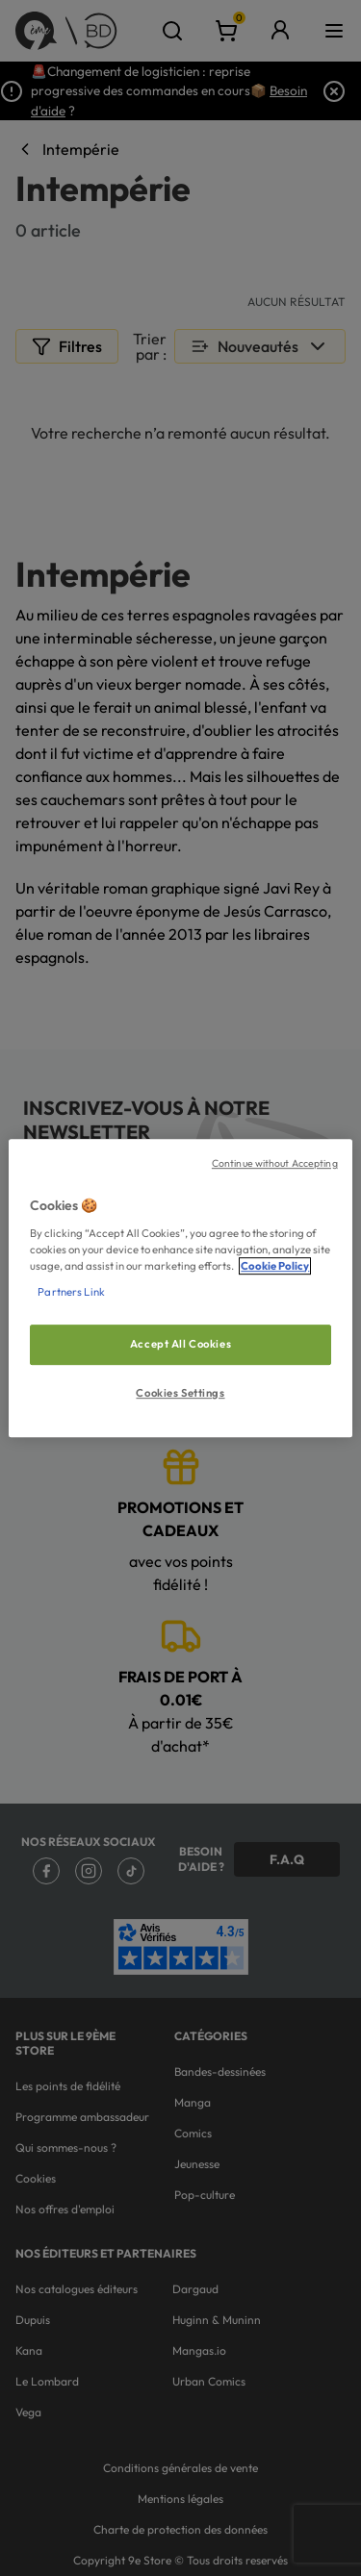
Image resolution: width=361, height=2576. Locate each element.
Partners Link (71, 1292)
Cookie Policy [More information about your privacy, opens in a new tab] (275, 1266)
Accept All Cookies (180, 1344)
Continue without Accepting (275, 1163)
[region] (180, 1288)
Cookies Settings (180, 1393)
